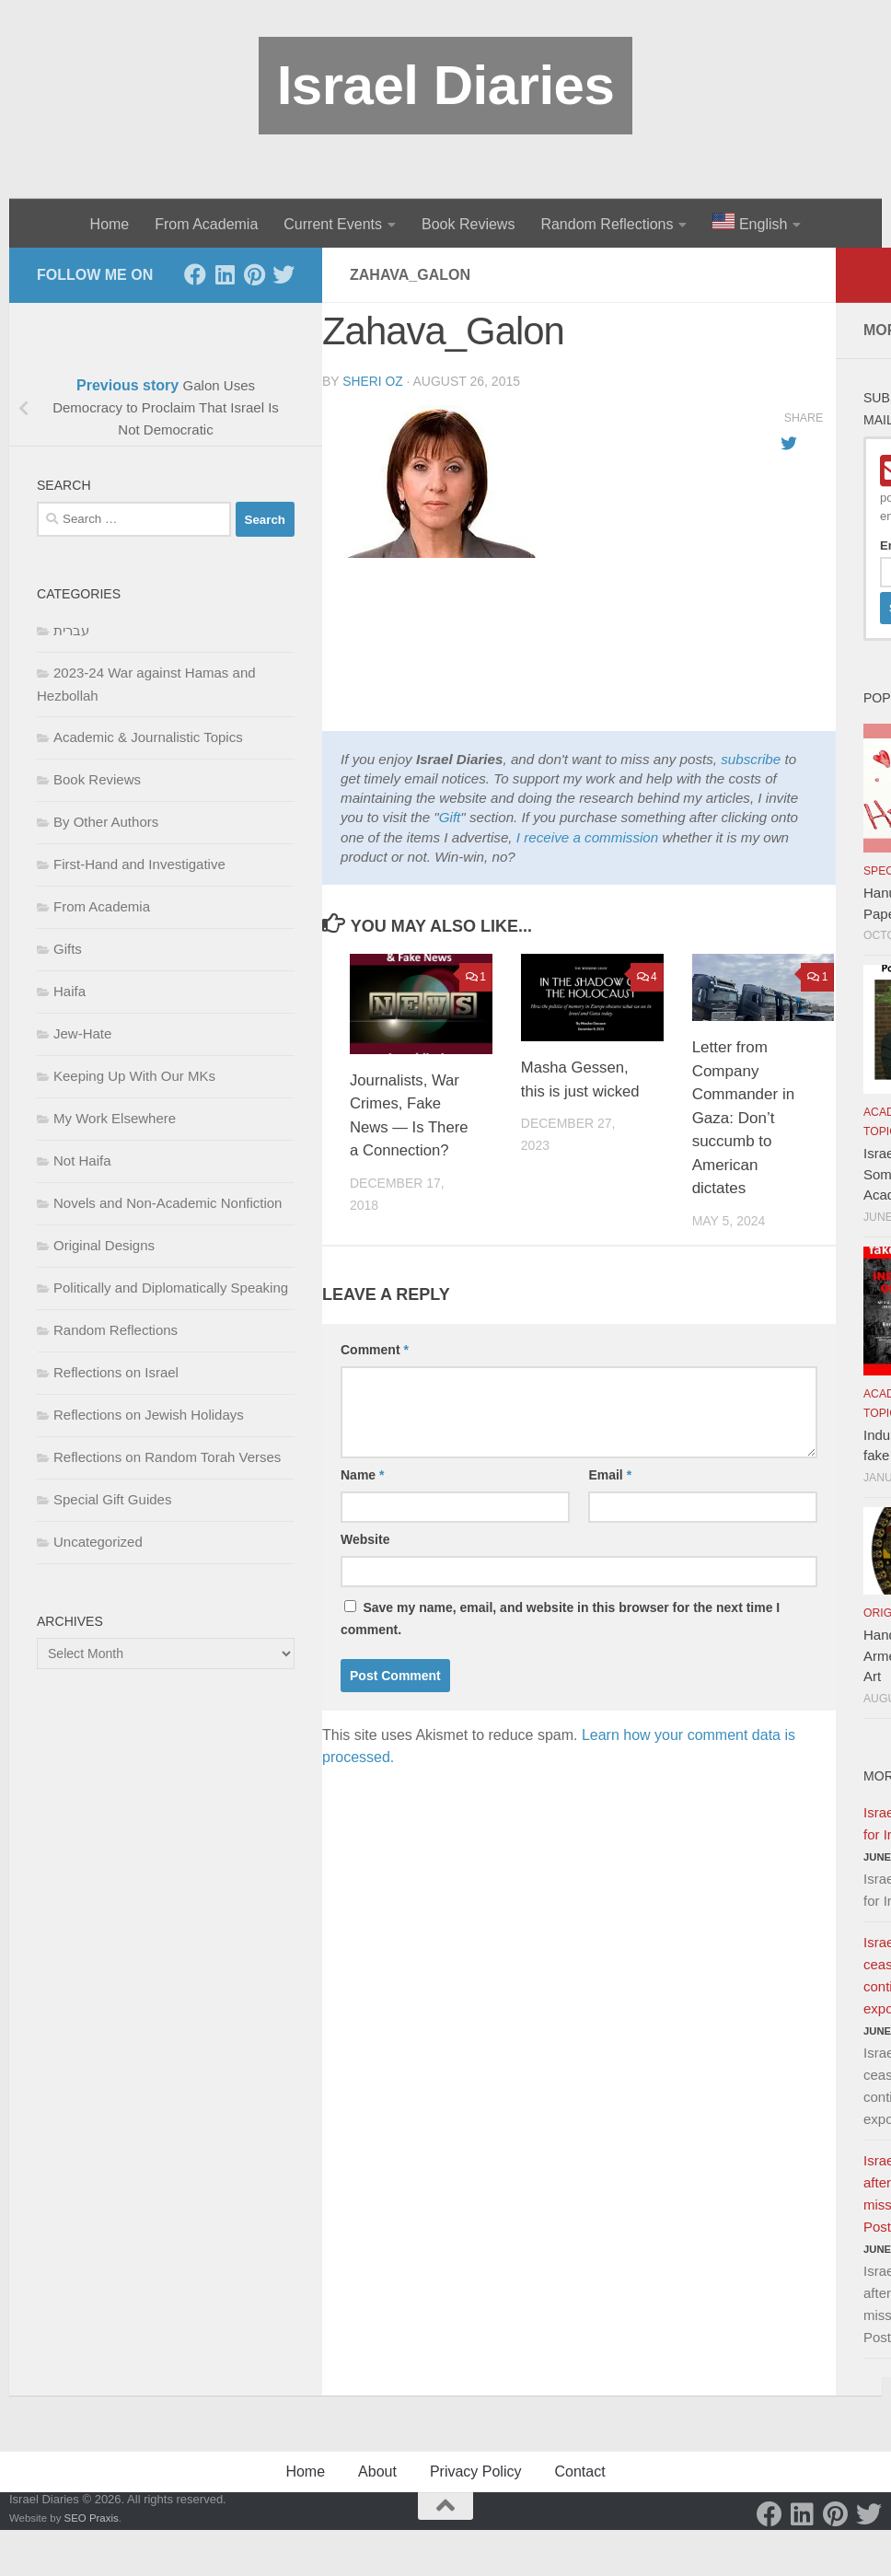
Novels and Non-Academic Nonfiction (167, 1203)
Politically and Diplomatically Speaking (170, 1287)
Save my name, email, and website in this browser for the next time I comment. (560, 1618)
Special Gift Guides (112, 1499)
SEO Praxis (91, 2518)
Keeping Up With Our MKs (134, 1076)
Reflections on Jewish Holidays (148, 1414)
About (377, 2471)
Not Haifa (82, 1160)
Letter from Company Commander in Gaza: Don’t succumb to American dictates (743, 1118)
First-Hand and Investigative (139, 864)
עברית (71, 630)
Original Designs (104, 1245)
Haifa (69, 991)
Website (365, 1539)
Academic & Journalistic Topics (148, 737)
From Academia (206, 224)
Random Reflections (606, 224)
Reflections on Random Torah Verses (167, 1457)
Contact (579, 2471)
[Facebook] (195, 274)
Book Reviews (468, 224)
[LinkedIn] (225, 274)
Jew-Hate (82, 1033)
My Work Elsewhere (114, 1118)
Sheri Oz (372, 381)
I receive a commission (587, 837)
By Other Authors (105, 822)
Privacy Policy (476, 2471)
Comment (375, 1349)
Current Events (333, 224)
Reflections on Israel (116, 1372)
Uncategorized (98, 1541)
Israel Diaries (446, 85)
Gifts (67, 949)
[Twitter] (283, 274)
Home (110, 224)
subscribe (751, 759)
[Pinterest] (254, 274)
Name (362, 1475)
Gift (450, 817)
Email (609, 1475)
